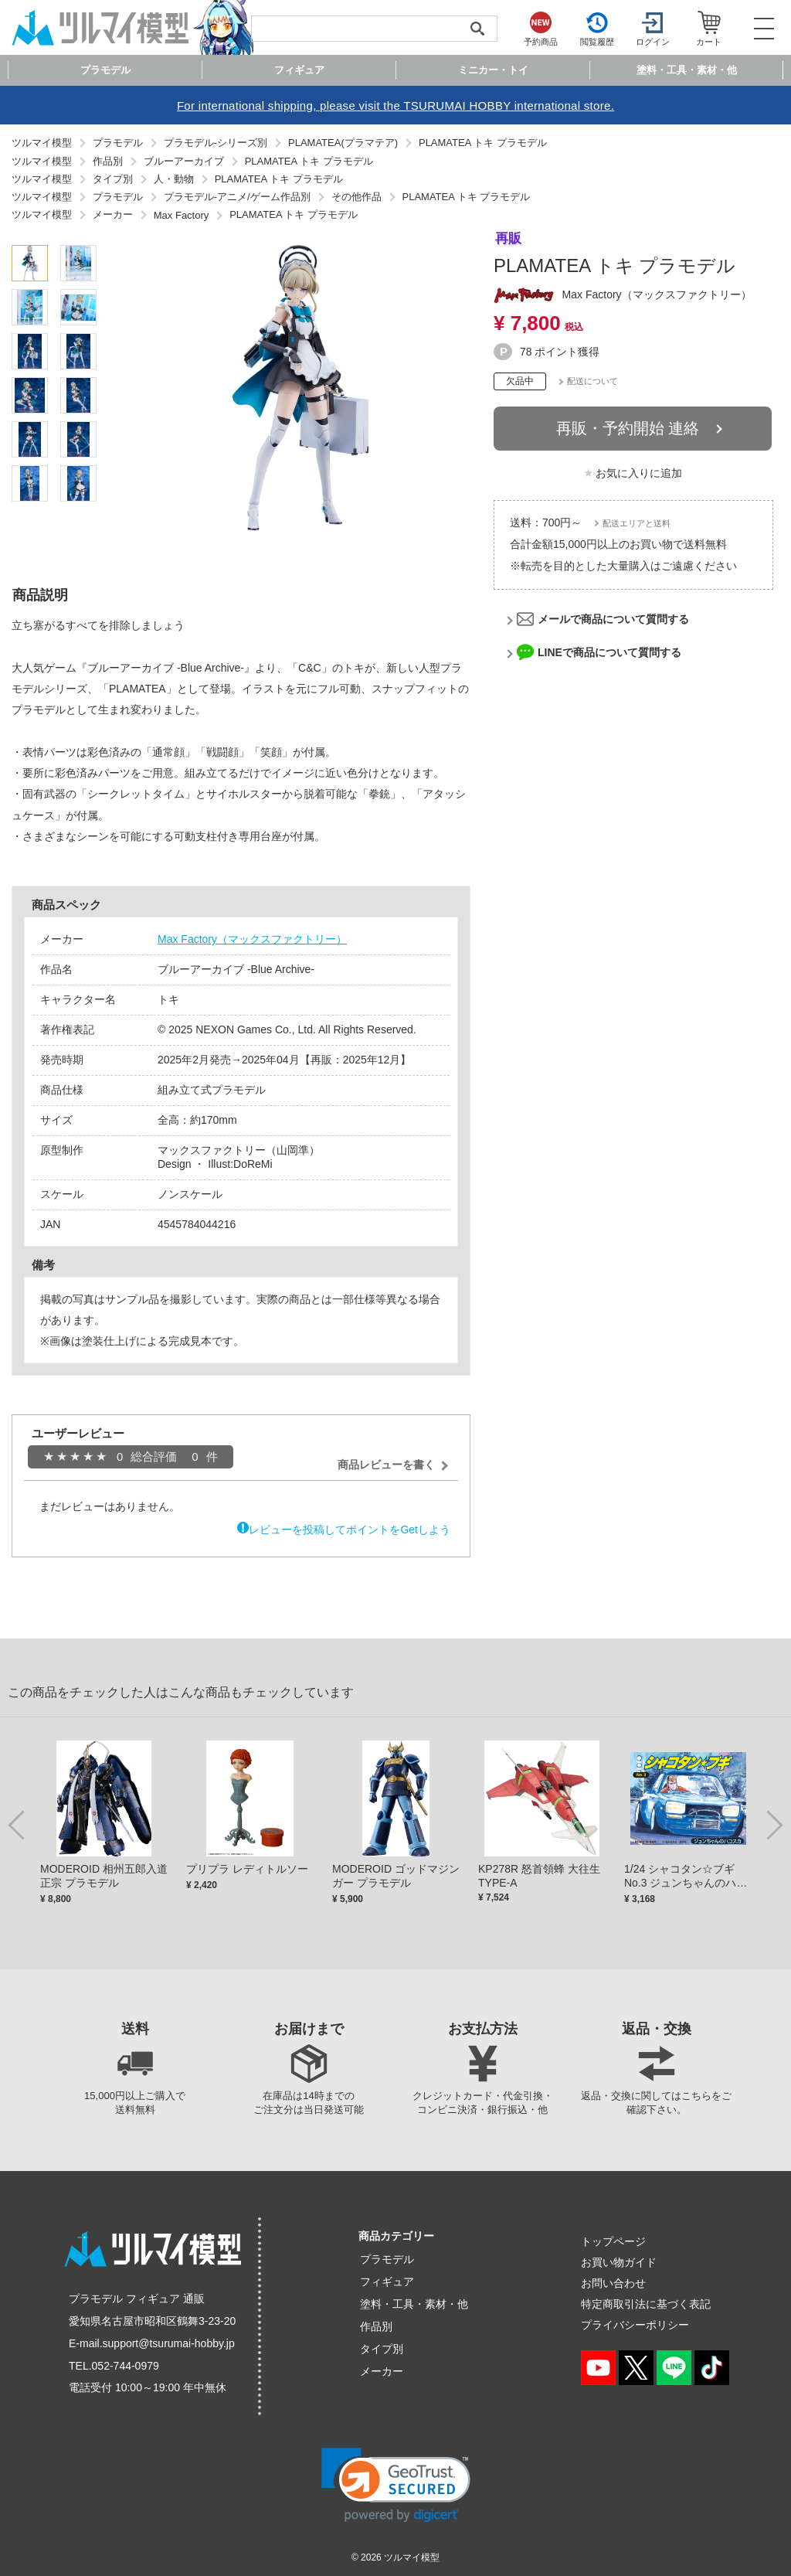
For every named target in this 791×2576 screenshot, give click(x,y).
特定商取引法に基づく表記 (646, 2304)
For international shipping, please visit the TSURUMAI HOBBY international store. (395, 105)
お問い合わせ (613, 2283)
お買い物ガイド (619, 2262)
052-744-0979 (125, 2366)
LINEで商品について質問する (609, 652)
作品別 (376, 2326)
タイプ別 (381, 2349)
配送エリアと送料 (636, 523)
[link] (396, 2485)
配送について (592, 381)
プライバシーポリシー (635, 2325)
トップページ (613, 2241)
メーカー (381, 2371)
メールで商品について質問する (613, 619)
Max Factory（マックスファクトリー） (252, 939)
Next (771, 1824)
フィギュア (387, 2281)
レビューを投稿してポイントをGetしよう (349, 1529)
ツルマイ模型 (412, 2557)
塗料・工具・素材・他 (414, 2304)
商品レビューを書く (386, 1464)
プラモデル (387, 2259)
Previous (19, 1824)
